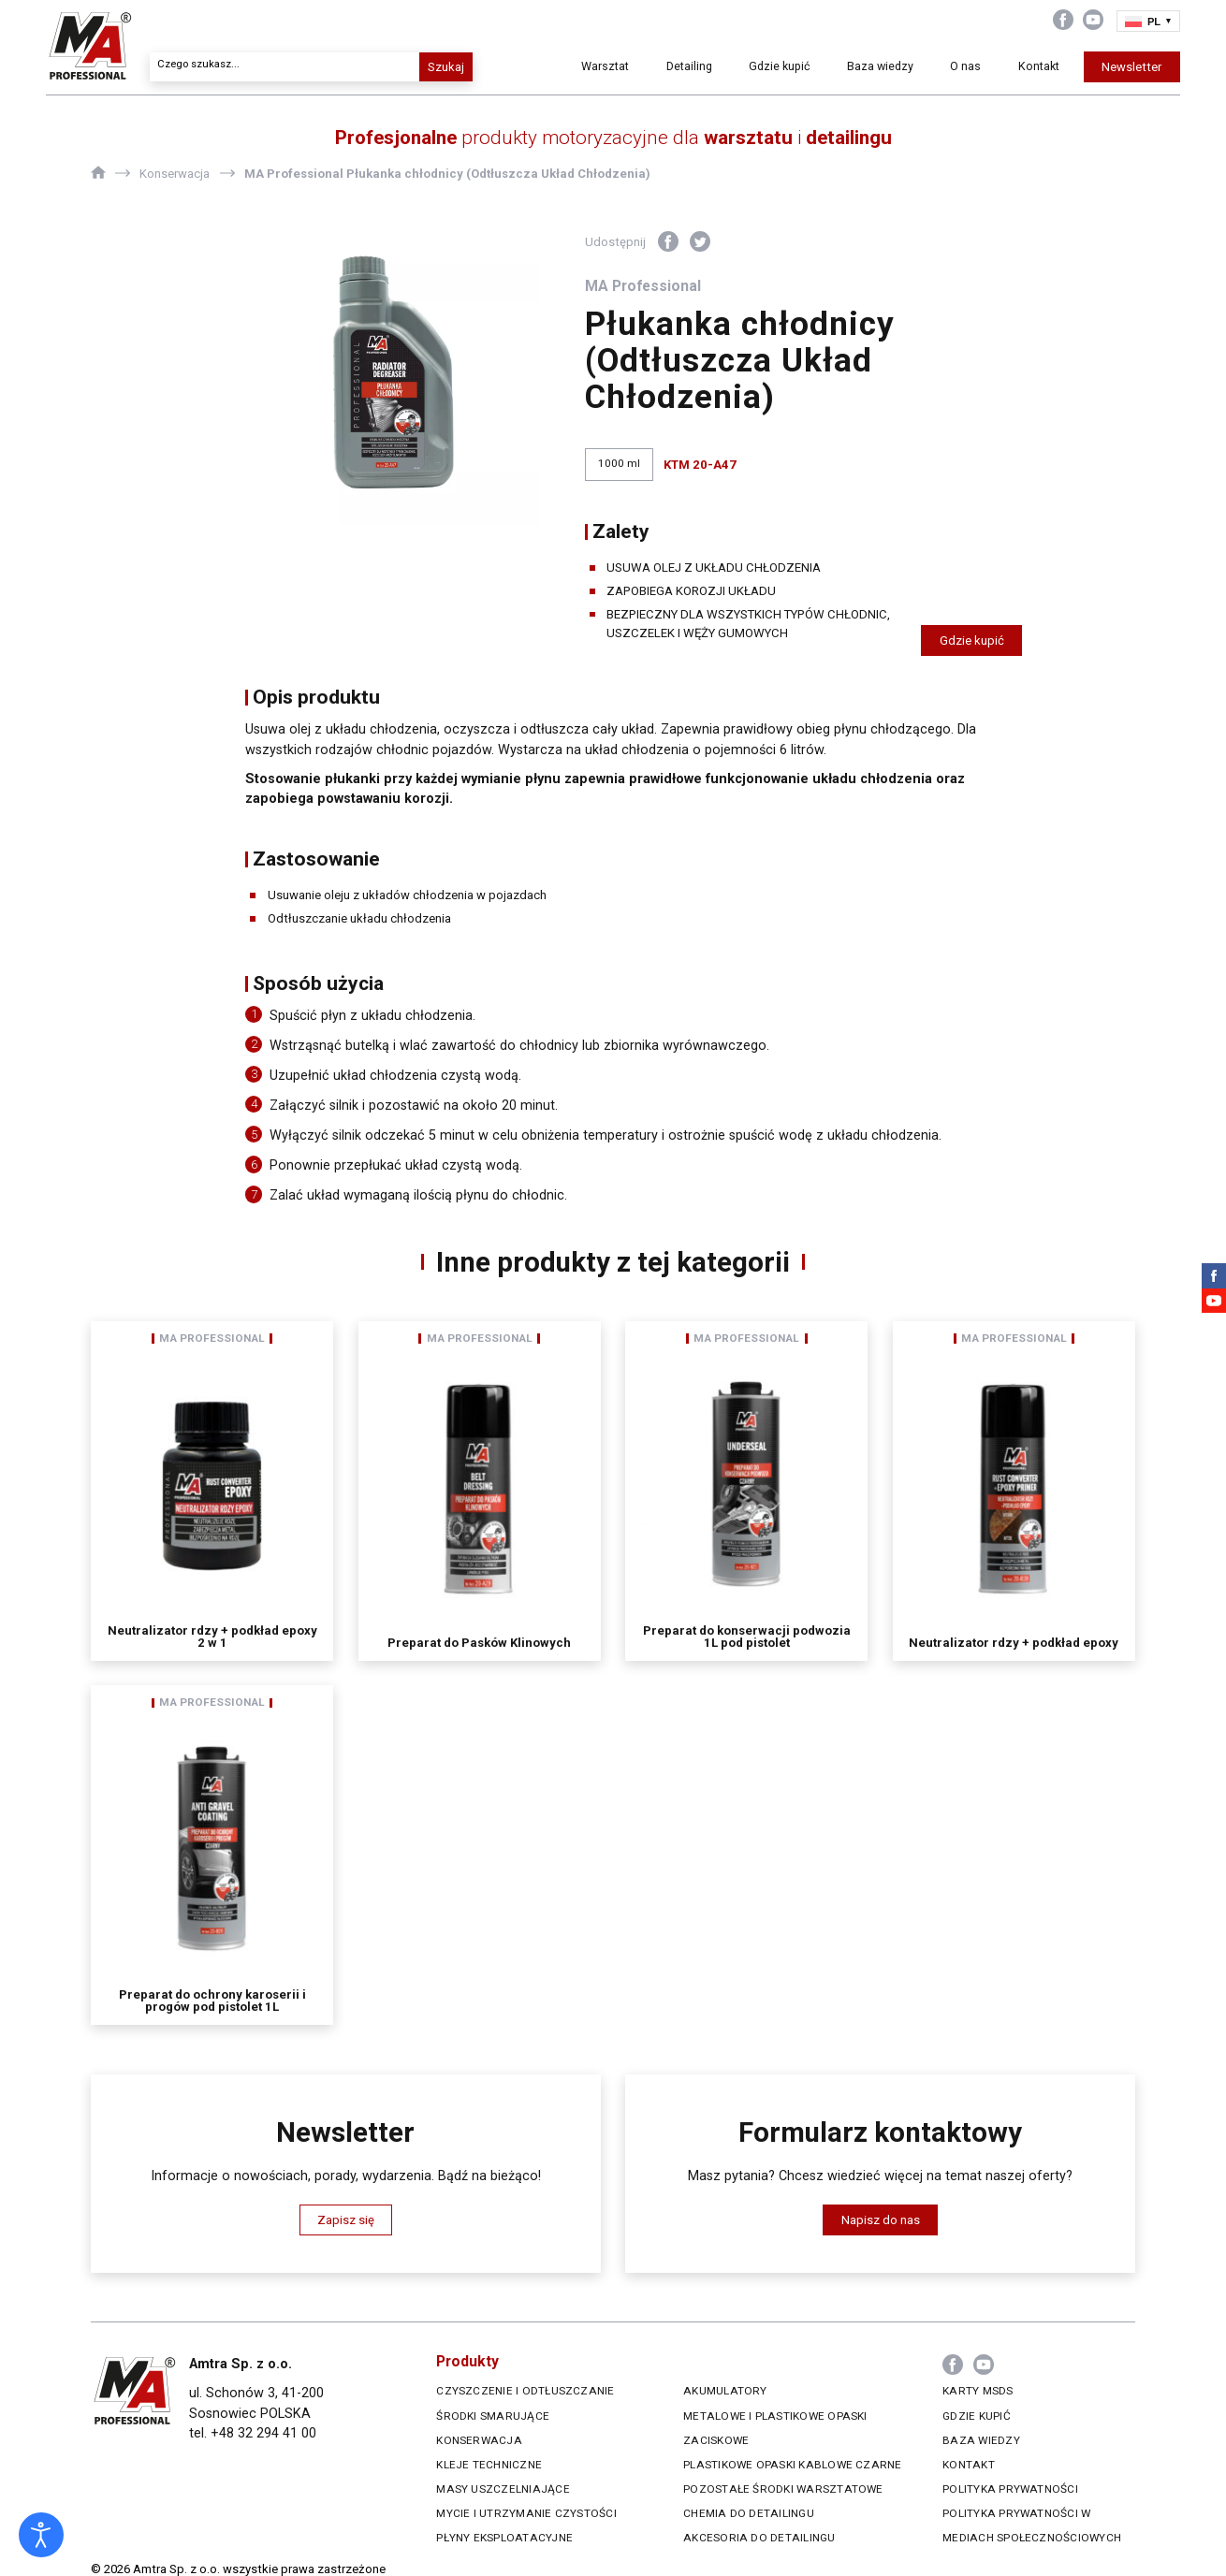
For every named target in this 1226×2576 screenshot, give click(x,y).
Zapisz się (345, 2220)
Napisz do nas (880, 2220)
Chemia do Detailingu (748, 2513)
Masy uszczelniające (502, 2489)
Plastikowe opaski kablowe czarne (792, 2464)
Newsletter (1087, 67)
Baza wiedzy (838, 66)
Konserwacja (479, 2440)
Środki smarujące (492, 2416)
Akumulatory (725, 2390)
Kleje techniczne (489, 2464)
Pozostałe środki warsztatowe (783, 2489)
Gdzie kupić (749, 66)
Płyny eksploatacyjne (504, 2537)
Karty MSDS (977, 2390)
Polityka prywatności (1010, 2489)
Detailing (662, 67)
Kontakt (992, 67)
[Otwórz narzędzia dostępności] (41, 2534)
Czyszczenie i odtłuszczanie (525, 2390)
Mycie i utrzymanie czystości (526, 2513)
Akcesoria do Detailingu (759, 2537)
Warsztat (576, 67)
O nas (918, 67)
